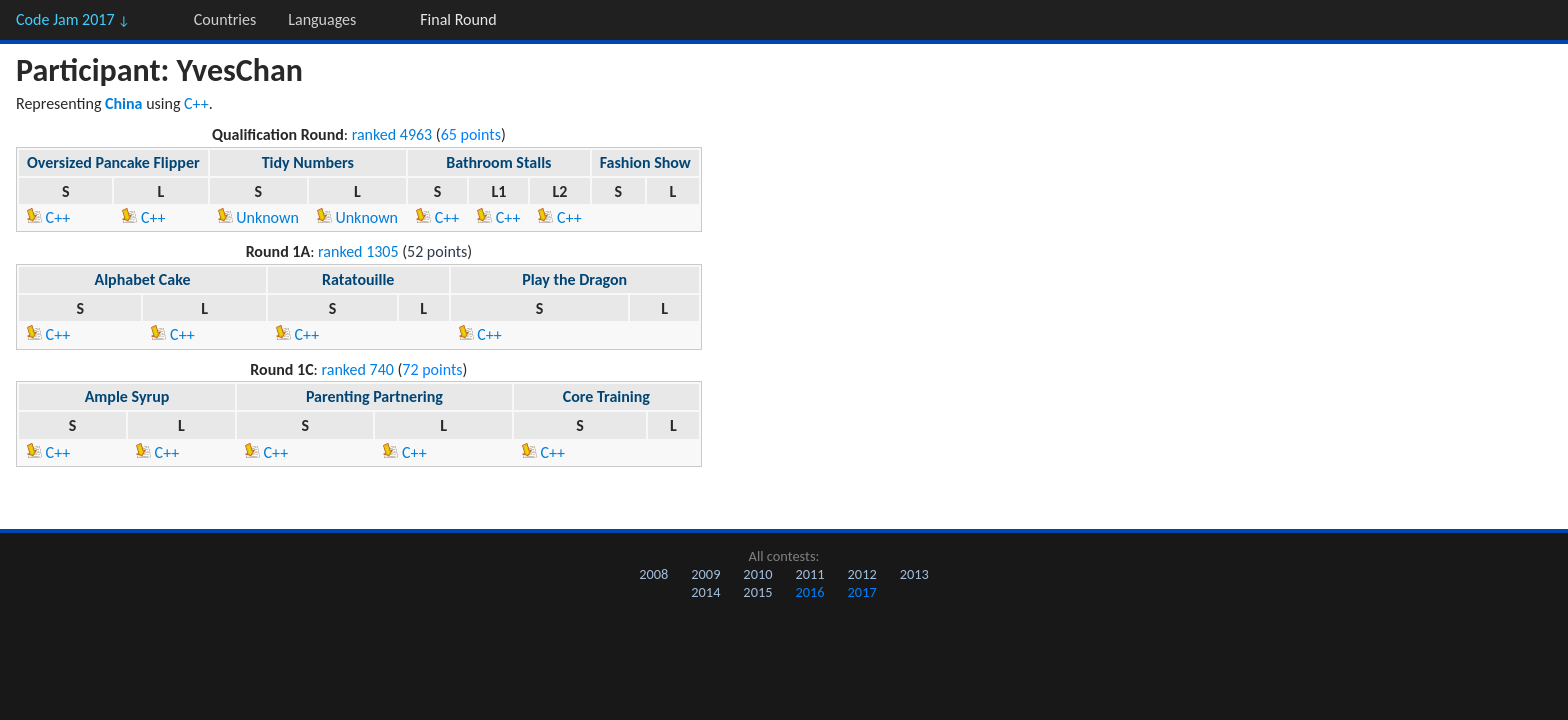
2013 (914, 574)
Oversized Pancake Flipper (113, 162)
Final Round (458, 19)
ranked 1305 (358, 251)
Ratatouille (358, 279)
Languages (322, 19)
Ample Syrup (127, 396)
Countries (225, 19)
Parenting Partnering (374, 396)
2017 (862, 592)
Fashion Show (645, 162)
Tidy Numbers (308, 162)
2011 (809, 574)
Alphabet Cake (142, 279)
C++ (196, 103)
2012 (862, 574)
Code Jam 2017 (73, 19)
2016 (809, 592)
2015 (757, 592)
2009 (705, 574)
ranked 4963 (392, 134)
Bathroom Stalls (498, 162)
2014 (705, 592)
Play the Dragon (574, 279)
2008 (653, 574)
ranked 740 (358, 369)
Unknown (258, 217)
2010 (757, 574)
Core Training (606, 396)
